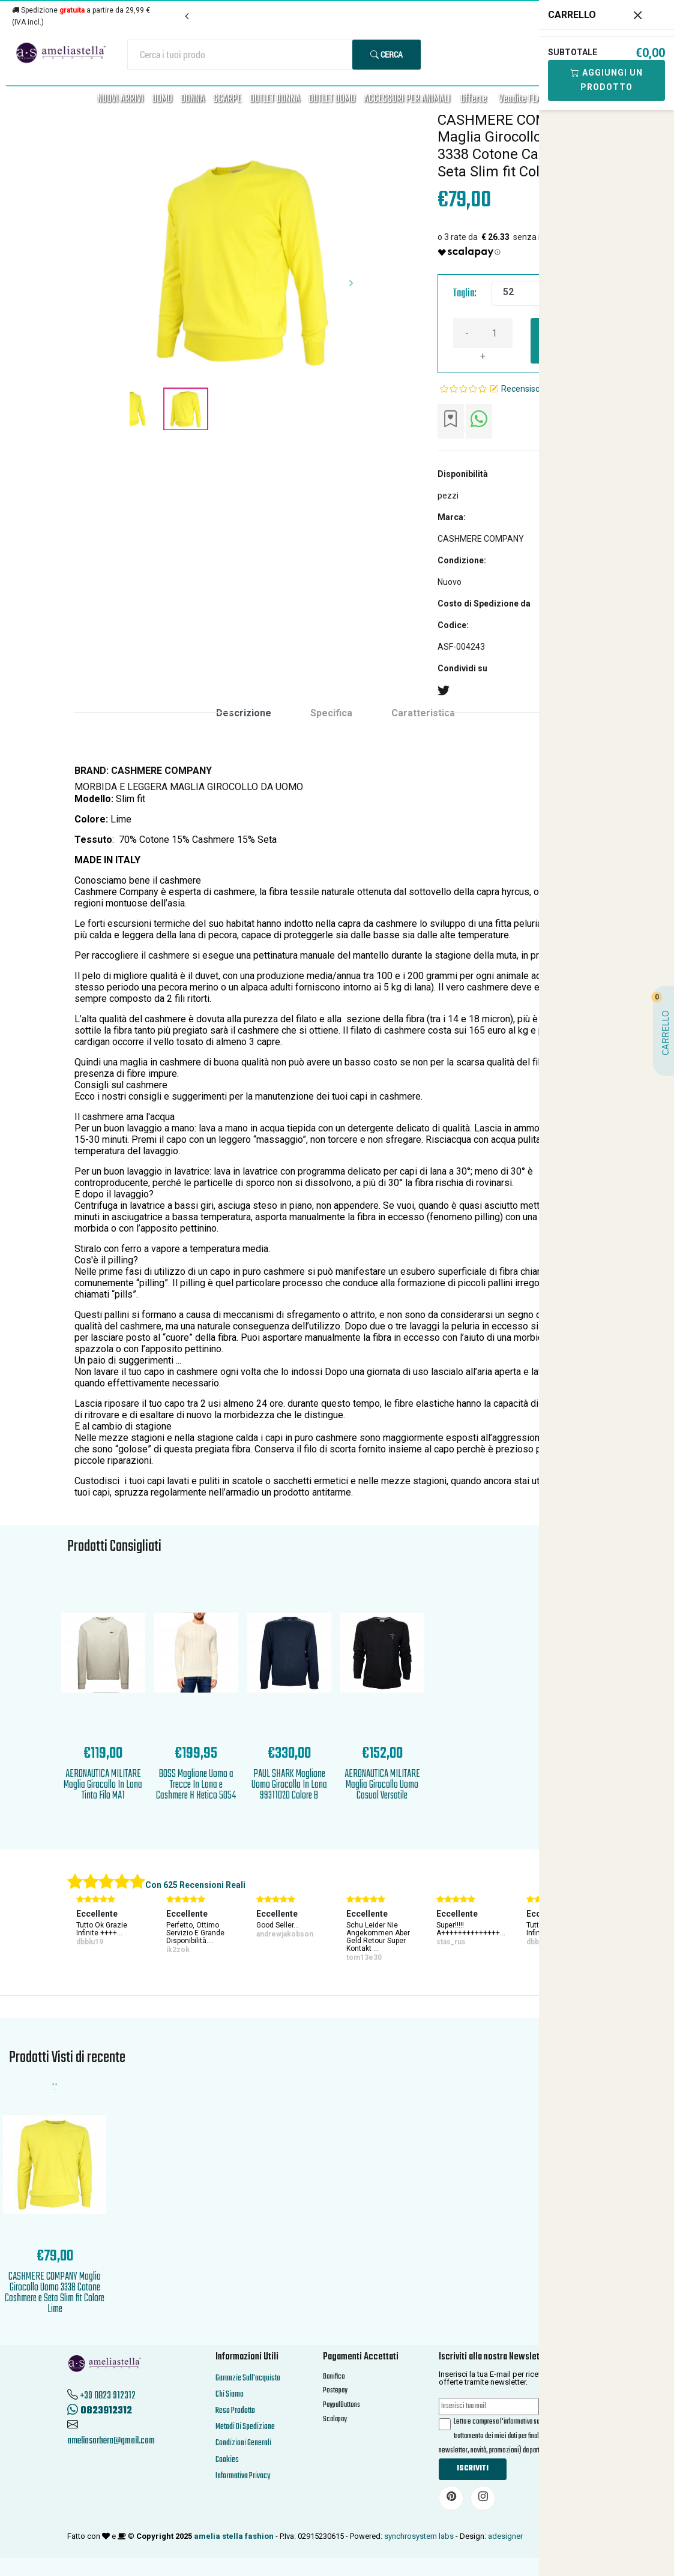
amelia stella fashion (234, 2536)
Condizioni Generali (243, 2443)
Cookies (227, 2460)
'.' (54, 2087)
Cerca (386, 54)
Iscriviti (473, 2469)
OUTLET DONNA (275, 99)
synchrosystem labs (419, 2536)
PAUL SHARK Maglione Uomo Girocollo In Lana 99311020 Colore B (289, 1785)
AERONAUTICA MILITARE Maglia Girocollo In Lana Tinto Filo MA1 (103, 1785)
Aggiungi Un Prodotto (607, 80)
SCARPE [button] (227, 99)
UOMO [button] (162, 99)
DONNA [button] (193, 99)
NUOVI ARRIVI (120, 99)
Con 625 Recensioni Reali (195, 1885)
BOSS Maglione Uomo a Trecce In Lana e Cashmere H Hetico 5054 (196, 1785)
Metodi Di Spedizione (245, 2427)
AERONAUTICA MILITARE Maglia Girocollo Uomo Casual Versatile (382, 1785)
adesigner (505, 2536)
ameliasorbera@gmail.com (111, 2441)
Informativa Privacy (242, 2476)
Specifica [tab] (331, 713)
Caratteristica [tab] (423, 713)
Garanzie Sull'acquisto (247, 2378)
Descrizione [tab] (243, 713)
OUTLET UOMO (331, 99)
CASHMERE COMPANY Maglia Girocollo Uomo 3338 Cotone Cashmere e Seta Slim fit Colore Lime (54, 2293)
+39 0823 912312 (108, 2396)
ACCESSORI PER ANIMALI (407, 99)
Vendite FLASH (524, 99)
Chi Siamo (229, 2394)
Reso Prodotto (235, 2411)
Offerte (473, 99)
